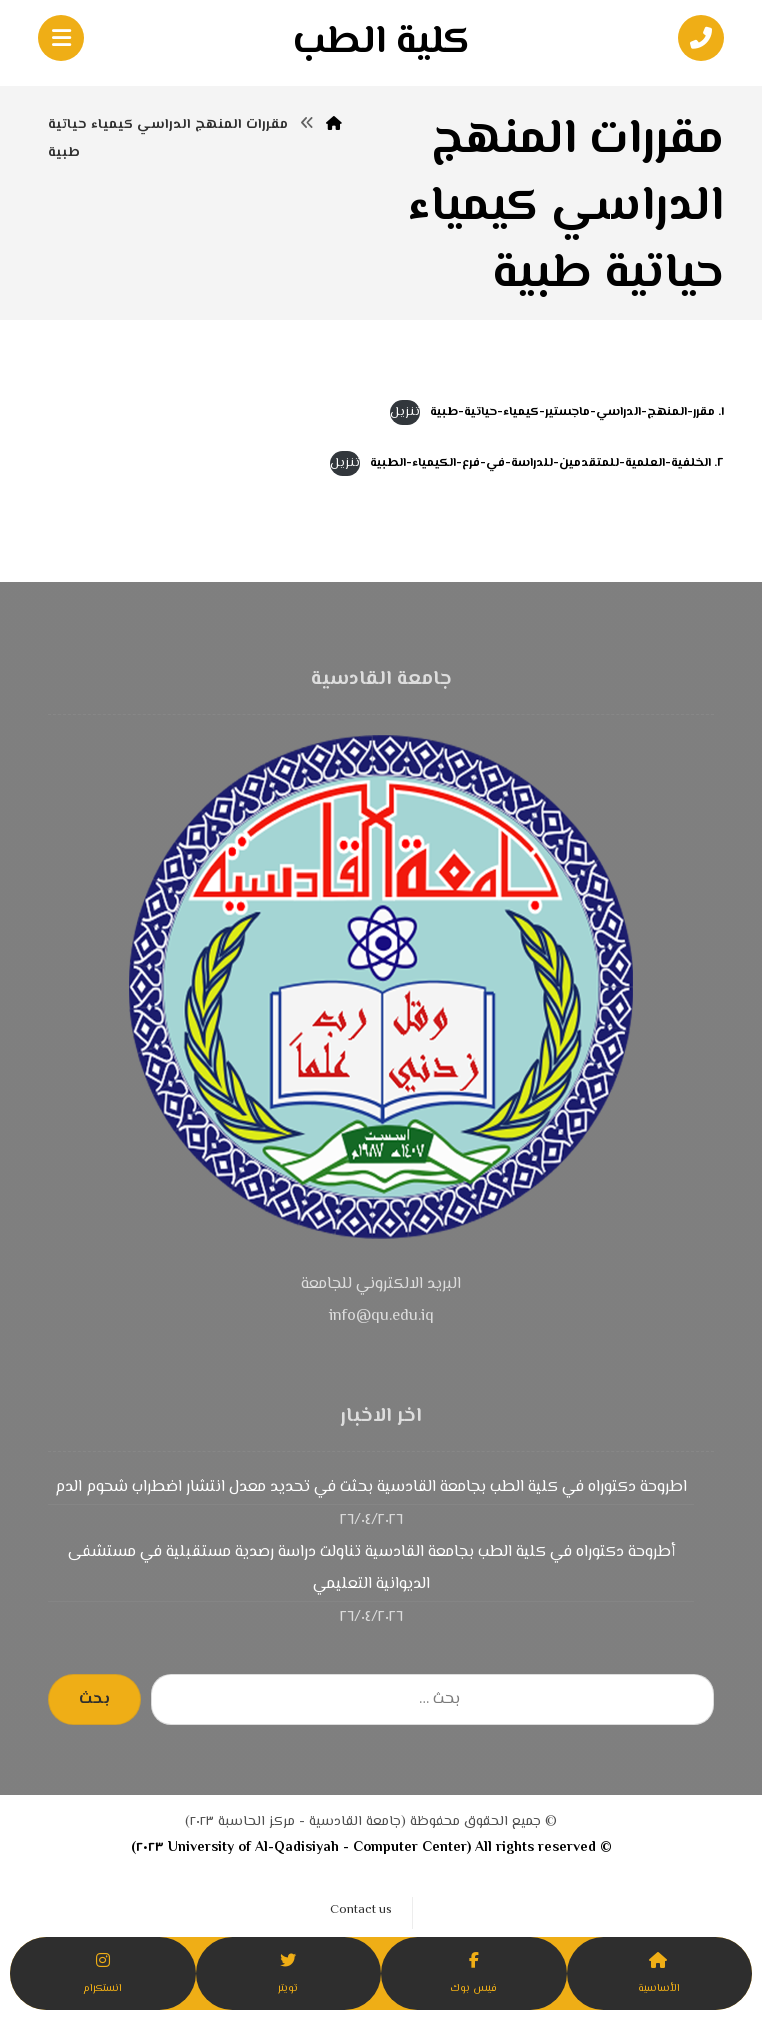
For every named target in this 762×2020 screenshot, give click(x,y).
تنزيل (405, 412)
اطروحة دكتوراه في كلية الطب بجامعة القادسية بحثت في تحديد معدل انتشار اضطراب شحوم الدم (371, 1487)
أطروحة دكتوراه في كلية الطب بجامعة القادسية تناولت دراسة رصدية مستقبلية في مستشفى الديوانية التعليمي (371, 1568)
